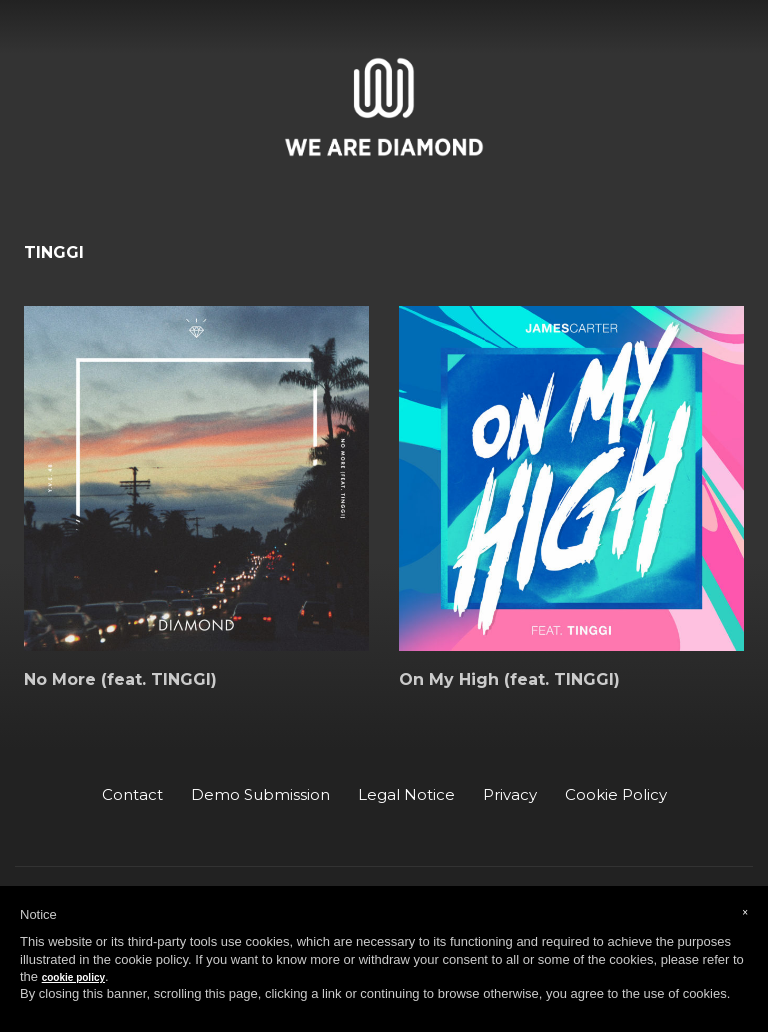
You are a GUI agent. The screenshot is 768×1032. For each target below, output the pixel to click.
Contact (132, 794)
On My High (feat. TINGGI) (509, 680)
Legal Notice (406, 794)
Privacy (510, 794)
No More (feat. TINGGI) (120, 680)
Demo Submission (260, 794)
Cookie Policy (616, 794)
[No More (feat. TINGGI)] (196, 478)
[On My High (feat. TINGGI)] (571, 478)
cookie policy (73, 977)
